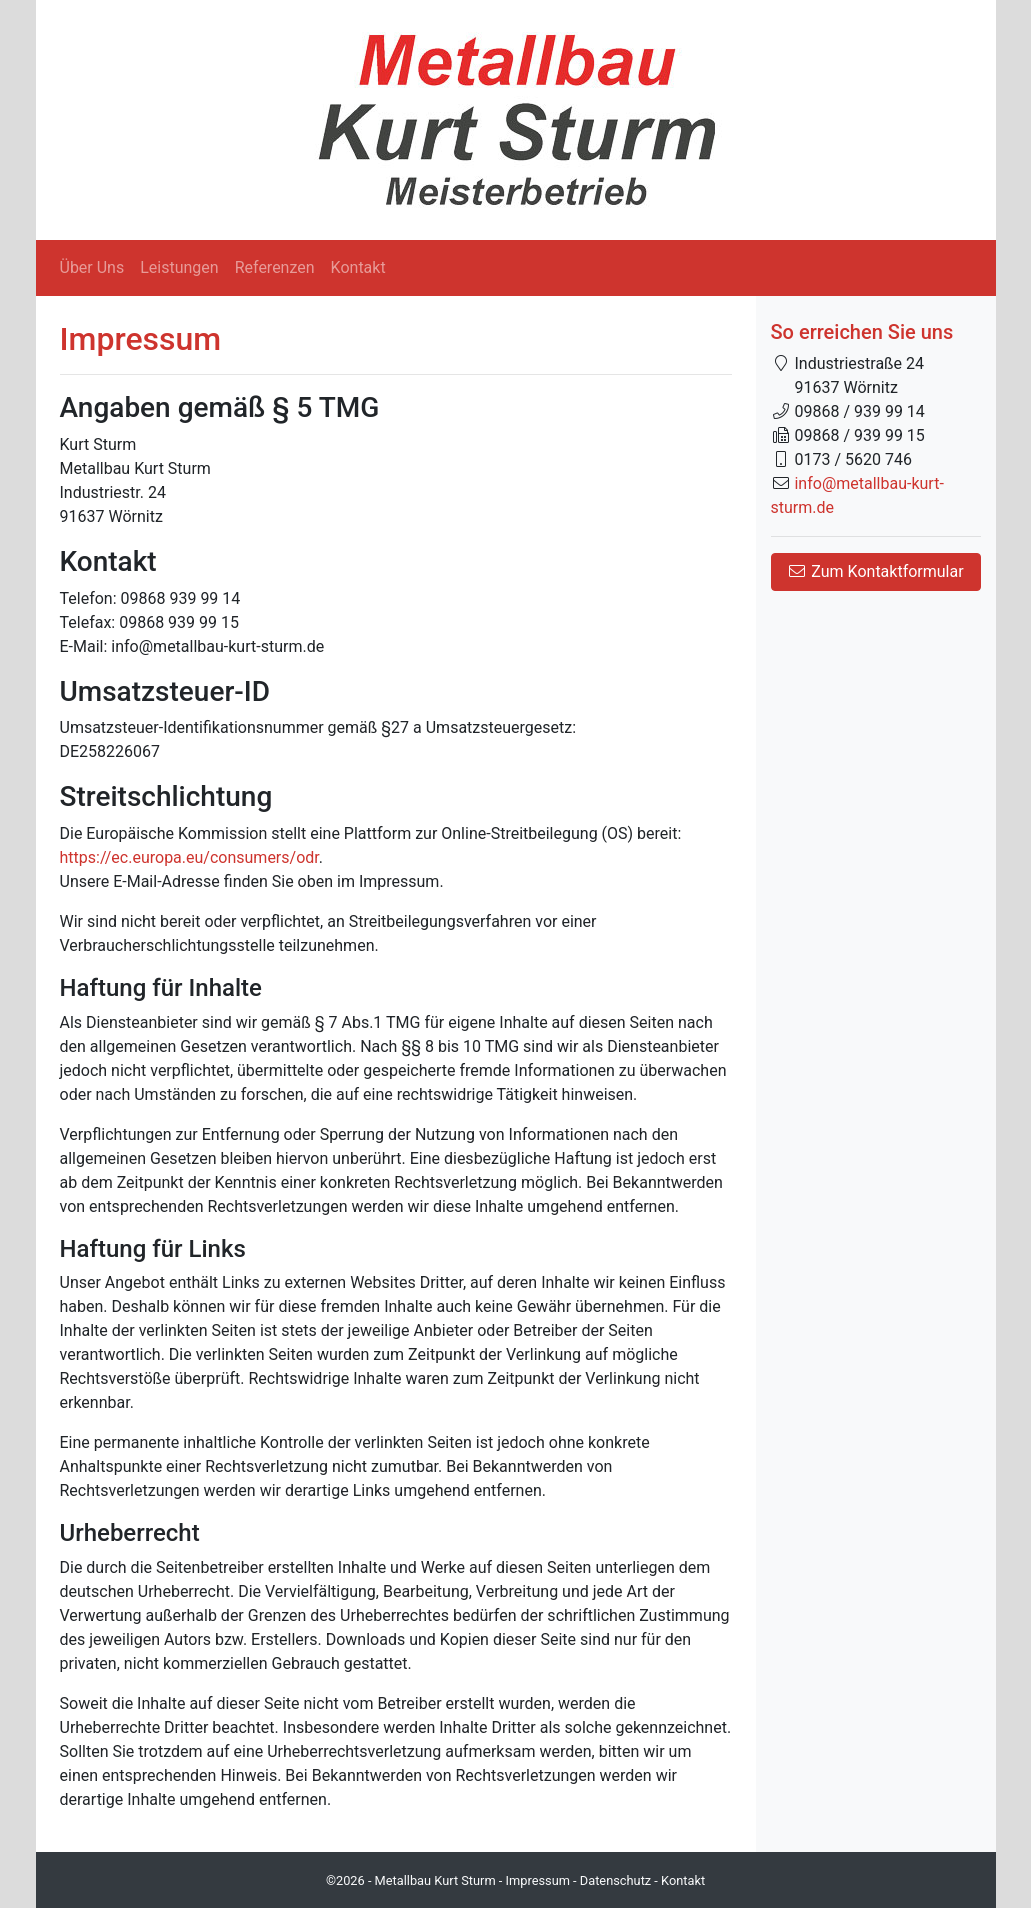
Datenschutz (615, 1880)
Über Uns (92, 267)
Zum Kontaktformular (875, 571)
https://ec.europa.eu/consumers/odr (189, 857)
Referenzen (275, 267)
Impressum (538, 1880)
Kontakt (358, 267)
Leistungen (179, 267)
